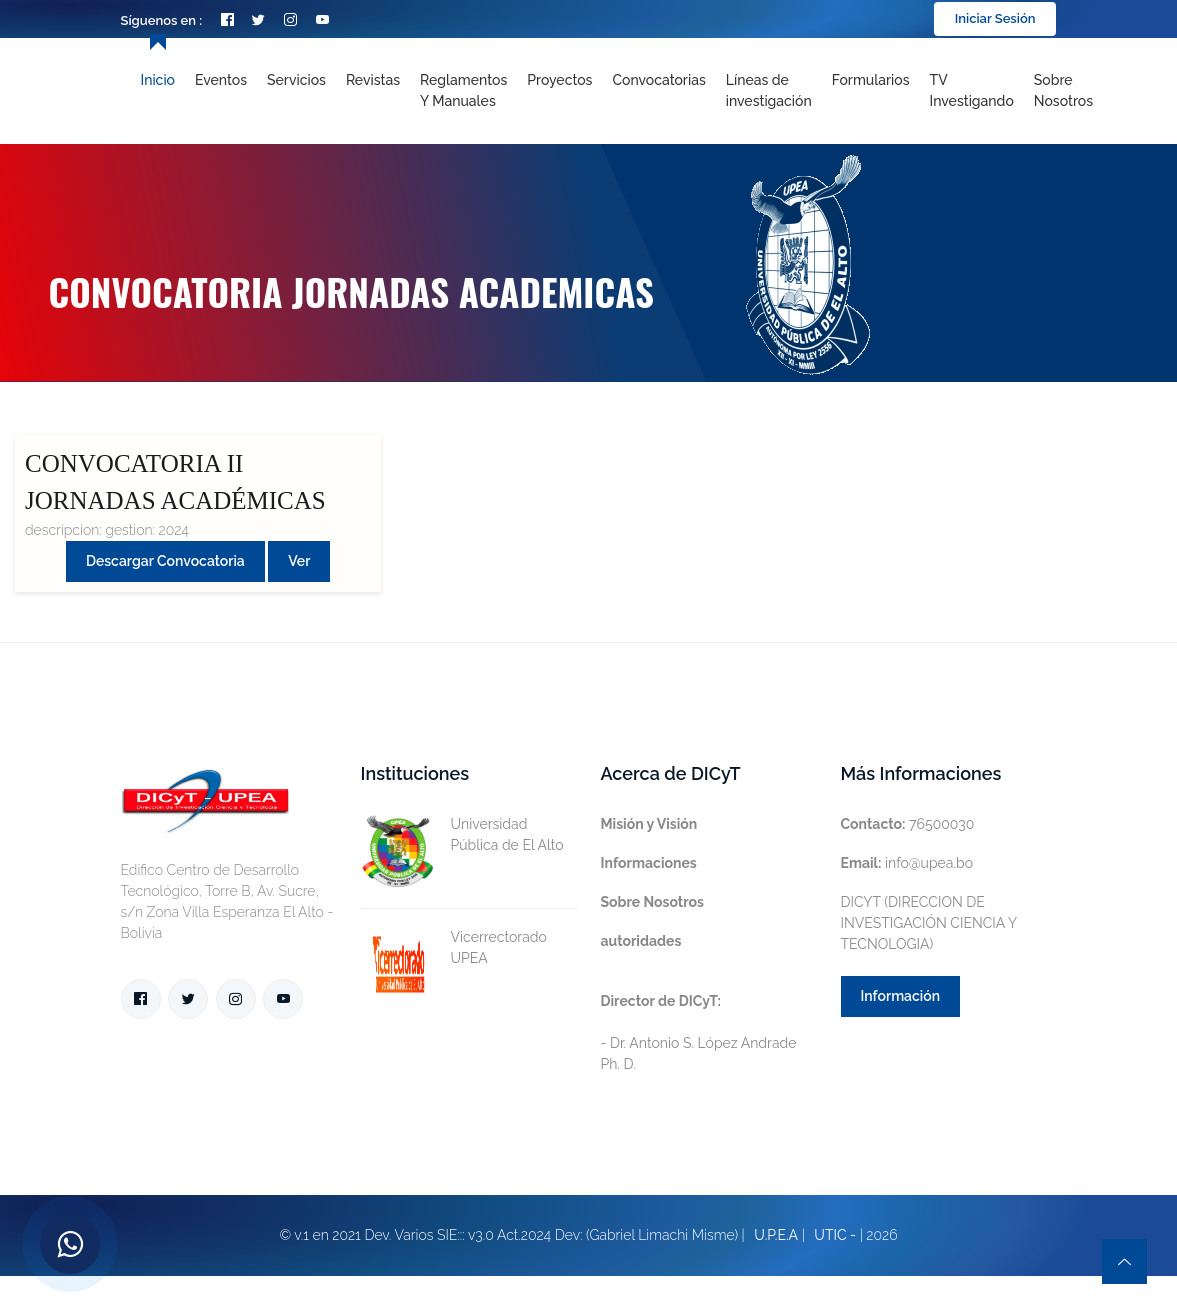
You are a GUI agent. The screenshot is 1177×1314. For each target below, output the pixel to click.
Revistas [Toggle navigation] (373, 80)
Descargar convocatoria (165, 561)
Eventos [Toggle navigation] (221, 80)
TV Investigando (972, 90)
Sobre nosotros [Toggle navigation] (1063, 90)
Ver (299, 561)
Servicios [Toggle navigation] (296, 80)
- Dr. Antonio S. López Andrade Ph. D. (699, 1032)
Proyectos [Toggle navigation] (559, 80)
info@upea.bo (907, 863)
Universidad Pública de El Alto (462, 835)
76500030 (908, 824)
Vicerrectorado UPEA (454, 948)
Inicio (158, 80)
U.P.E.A (776, 1235)
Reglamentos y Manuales (463, 90)
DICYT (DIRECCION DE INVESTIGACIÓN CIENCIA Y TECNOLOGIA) (929, 923)
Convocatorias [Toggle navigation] (658, 80)
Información (901, 996)
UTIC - (835, 1235)
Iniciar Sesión (995, 18)
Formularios (871, 80)
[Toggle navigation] (769, 91)
